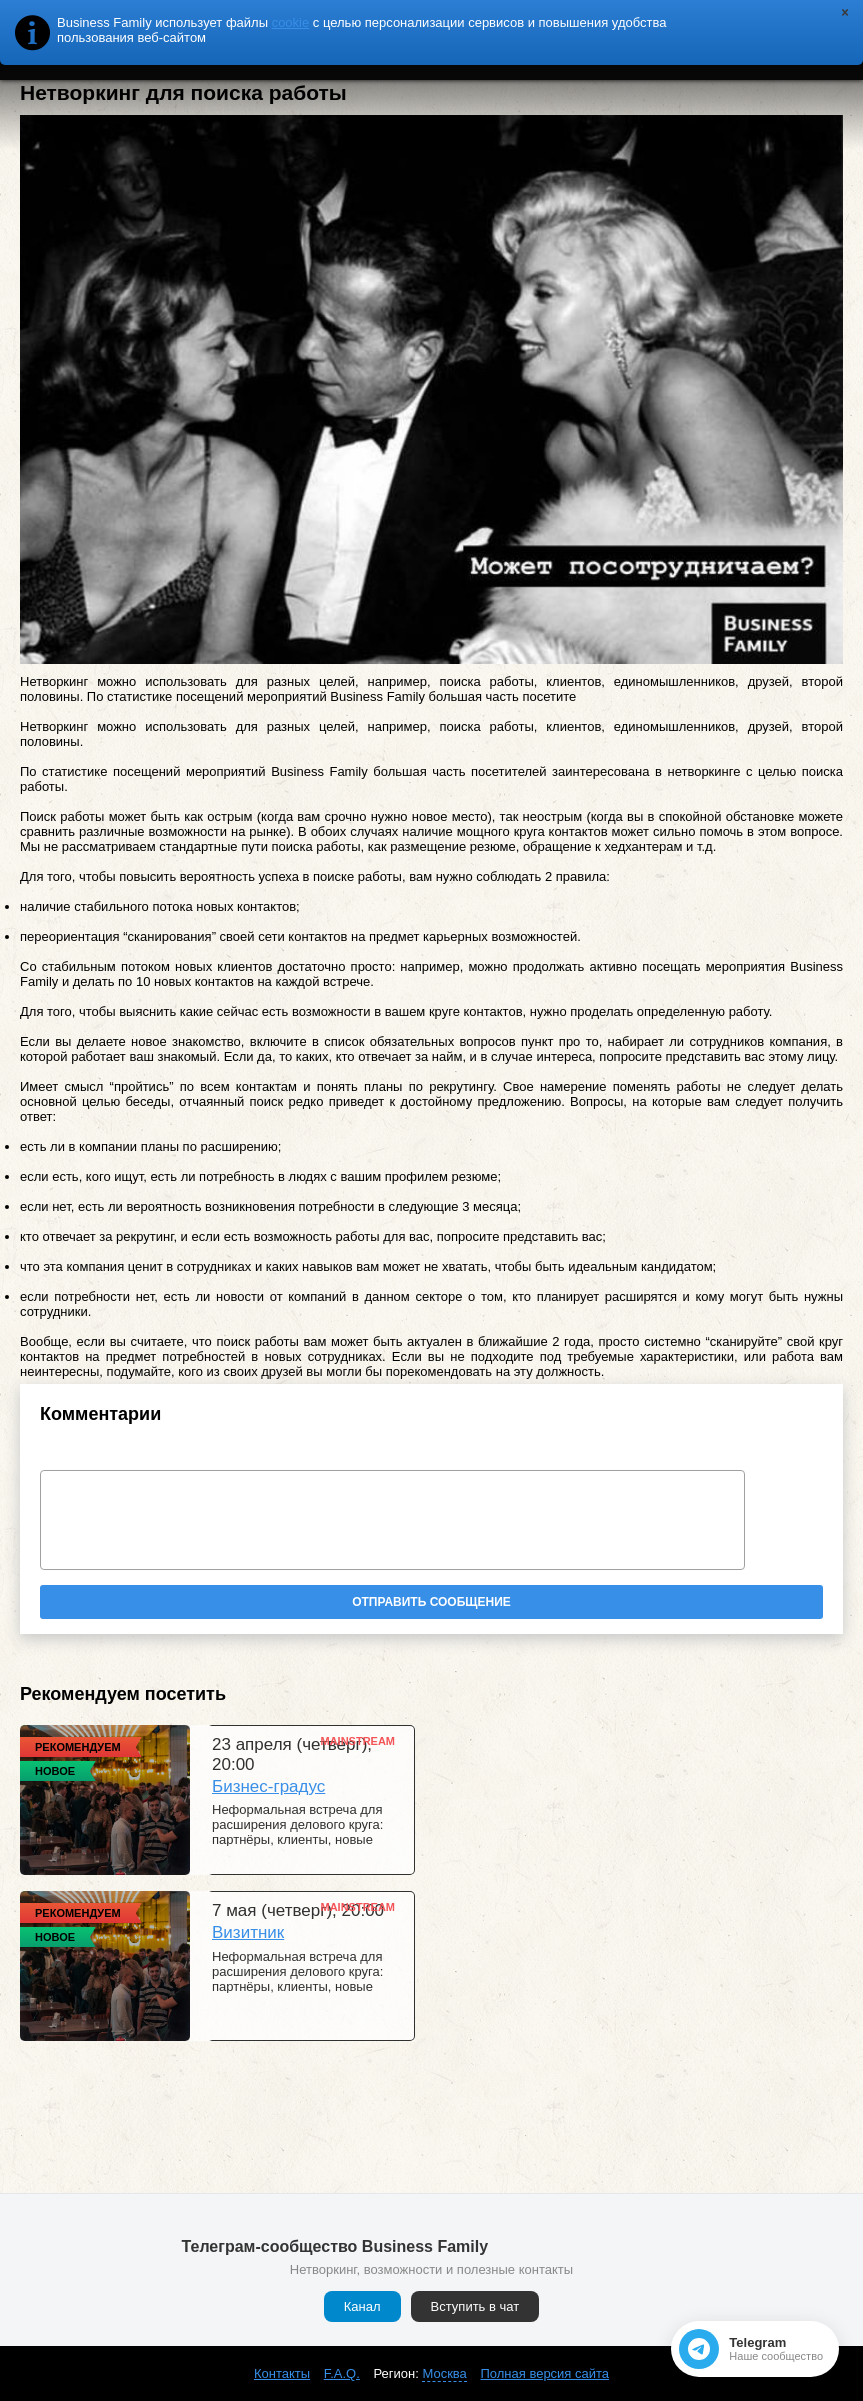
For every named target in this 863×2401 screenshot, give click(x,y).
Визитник (248, 1932)
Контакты (282, 2373)
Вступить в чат (475, 2306)
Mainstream (357, 1741)
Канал (362, 2306)
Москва (444, 2373)
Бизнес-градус (268, 1786)
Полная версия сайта (544, 2373)
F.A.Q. (342, 2373)
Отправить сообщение (431, 1602)
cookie (291, 22)
